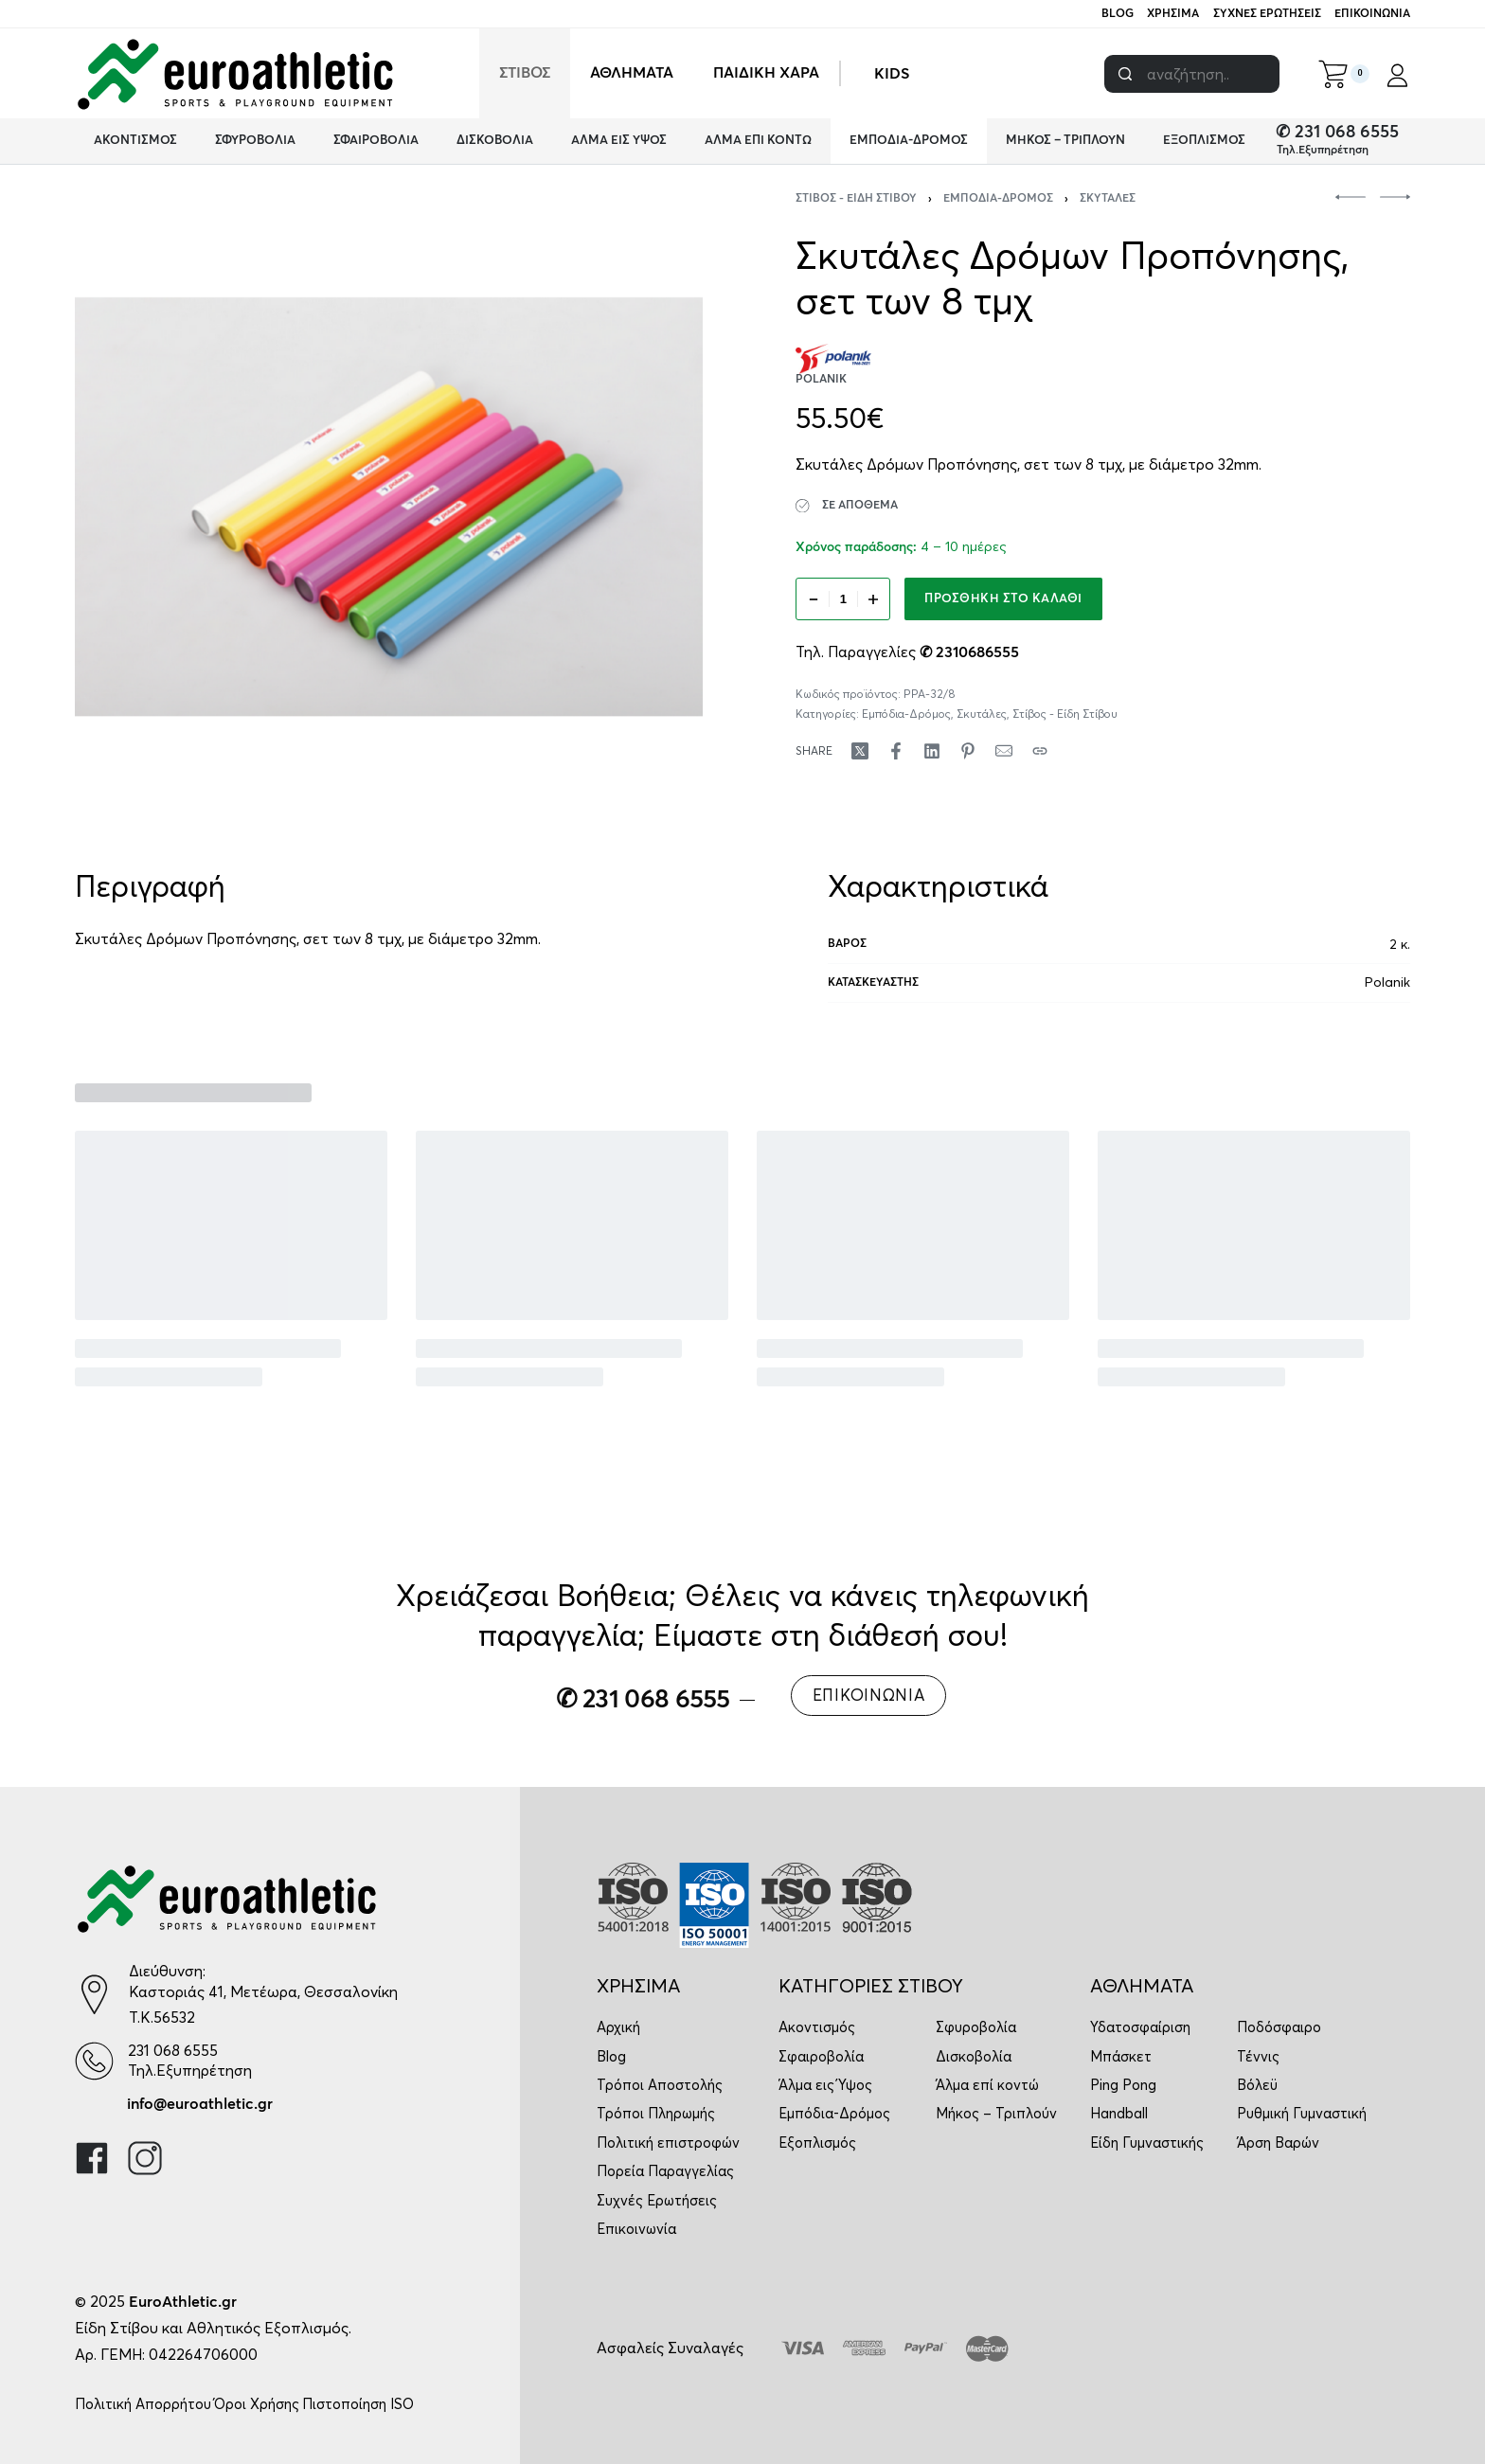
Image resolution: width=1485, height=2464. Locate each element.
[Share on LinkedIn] (931, 750)
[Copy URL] (1039, 750)
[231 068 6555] (94, 2061)
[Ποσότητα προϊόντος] (843, 599)
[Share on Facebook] (895, 750)
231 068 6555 (173, 2050)
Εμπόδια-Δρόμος (998, 199)
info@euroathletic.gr (200, 2104)
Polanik (1387, 982)
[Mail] (1003, 750)
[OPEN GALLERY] (389, 507)
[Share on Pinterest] (967, 750)
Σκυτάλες (1108, 199)
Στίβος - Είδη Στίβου (856, 199)
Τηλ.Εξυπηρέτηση (1323, 150)
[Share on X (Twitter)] (859, 750)
